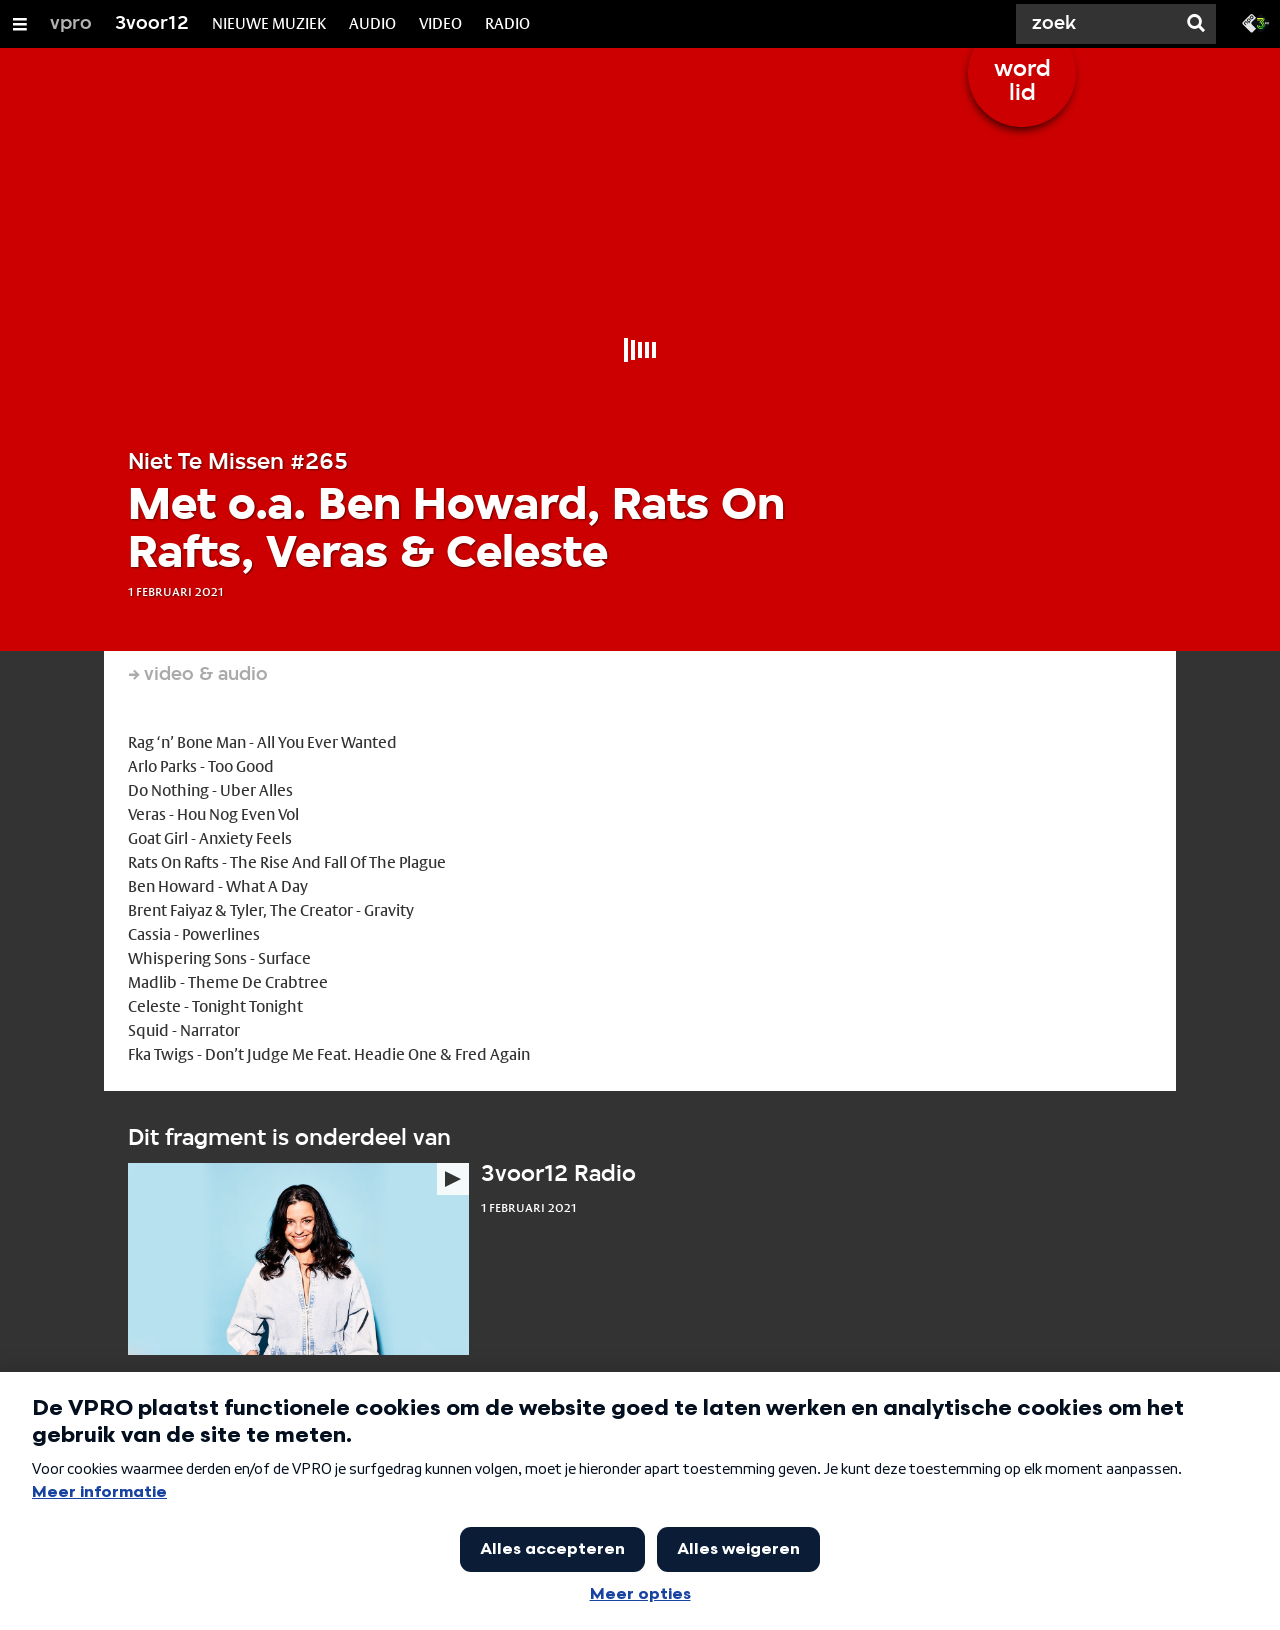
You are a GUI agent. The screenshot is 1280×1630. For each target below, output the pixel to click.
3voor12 (152, 24)
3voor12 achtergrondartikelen (571, 1466)
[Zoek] (1100, 24)
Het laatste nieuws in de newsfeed (234, 1466)
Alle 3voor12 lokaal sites (203, 1538)
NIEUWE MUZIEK (269, 23)
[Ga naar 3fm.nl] (1256, 22)
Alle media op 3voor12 (897, 1466)
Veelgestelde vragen (541, 1538)
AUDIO (372, 23)
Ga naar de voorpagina (896, 1538)
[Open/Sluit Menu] (20, 24)
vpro (71, 24)
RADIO (507, 23)
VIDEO (440, 23)
